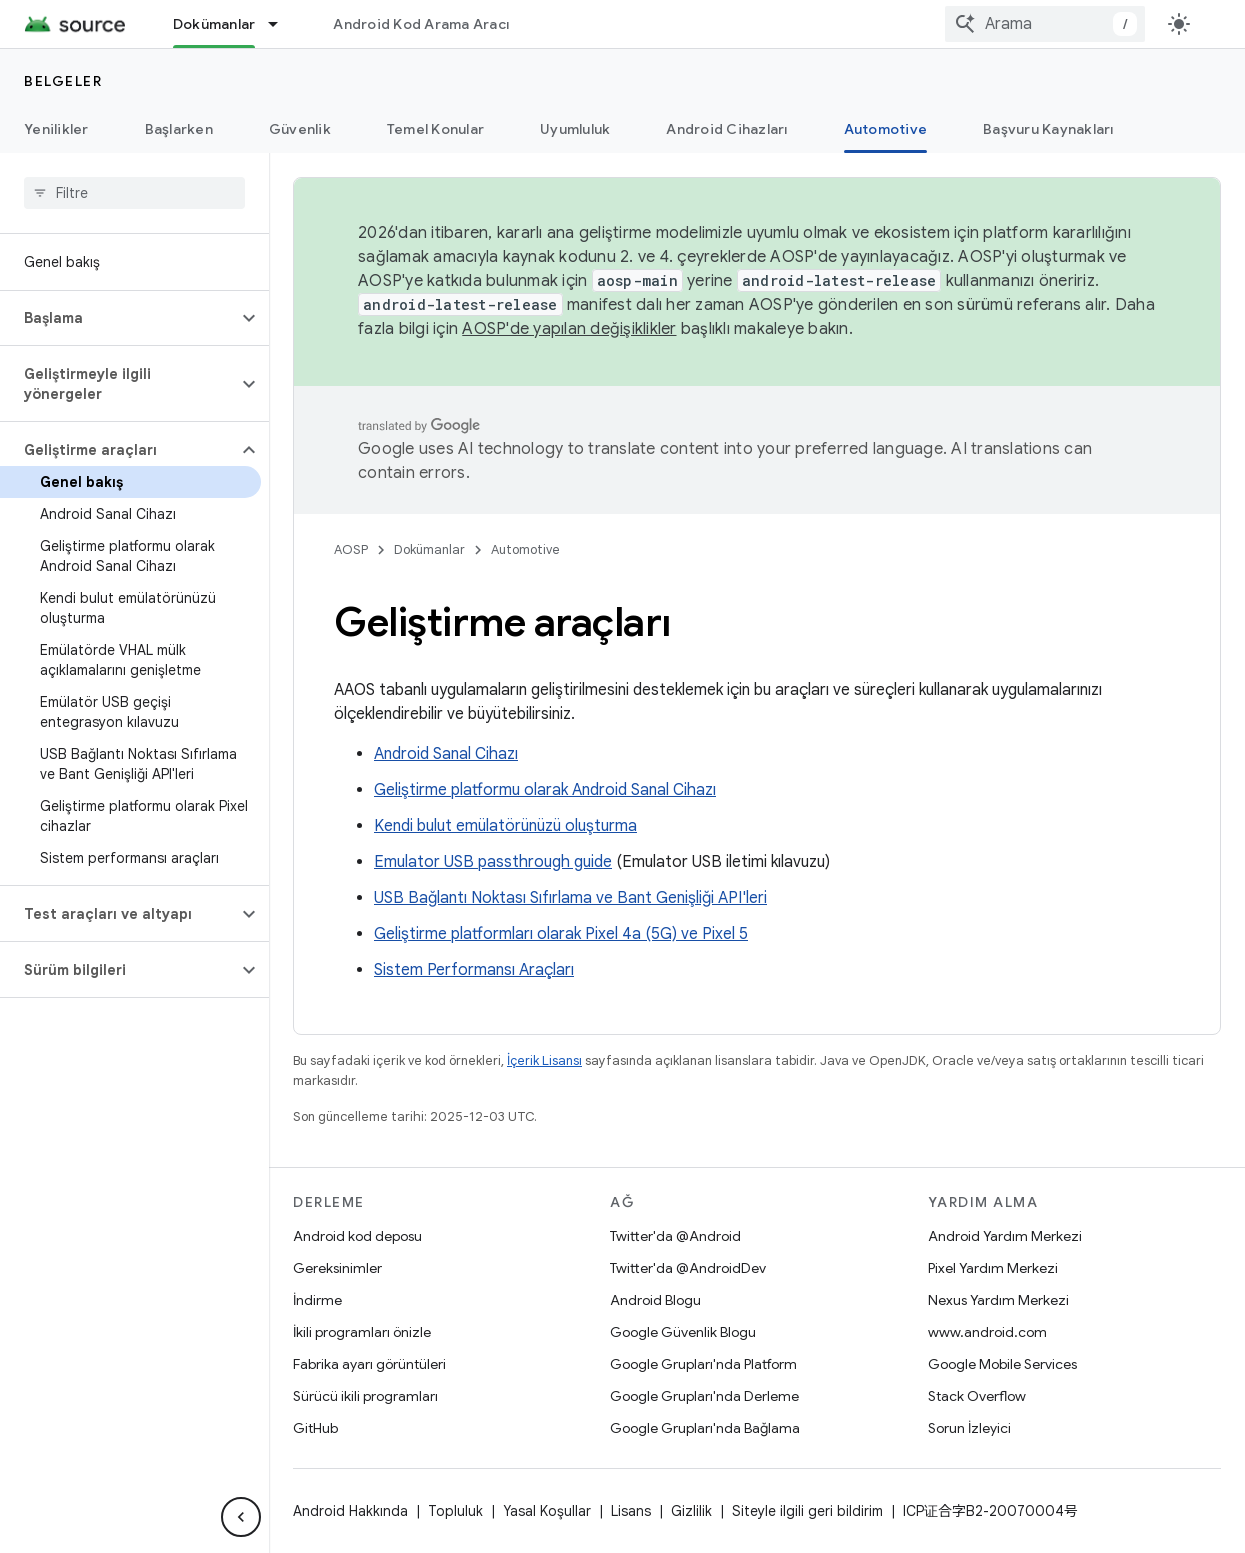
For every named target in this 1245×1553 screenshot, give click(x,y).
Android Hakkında (350, 1511)
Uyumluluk (575, 129)
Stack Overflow (977, 1396)
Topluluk (455, 1511)
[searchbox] (134, 193)
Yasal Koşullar (547, 1511)
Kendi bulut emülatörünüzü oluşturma (505, 826)
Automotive (525, 549)
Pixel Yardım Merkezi (993, 1268)
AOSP (351, 549)
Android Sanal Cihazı (446, 754)
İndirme (317, 1300)
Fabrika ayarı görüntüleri (369, 1364)
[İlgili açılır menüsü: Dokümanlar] (282, 24)
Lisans (631, 1511)
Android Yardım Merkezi (1005, 1236)
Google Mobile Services (1002, 1364)
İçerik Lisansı (544, 1060)
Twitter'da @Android (675, 1236)
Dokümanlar (429, 549)
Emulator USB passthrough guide (493, 862)
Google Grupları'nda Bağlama (705, 1428)
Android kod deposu (357, 1236)
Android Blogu (655, 1300)
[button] (118, 318)
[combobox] (1045, 24)
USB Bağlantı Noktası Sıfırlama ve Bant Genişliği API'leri (570, 898)
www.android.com (987, 1332)
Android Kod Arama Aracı (421, 24)
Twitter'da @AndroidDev (688, 1268)
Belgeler (63, 81)
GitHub (315, 1428)
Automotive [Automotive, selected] (886, 129)
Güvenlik (300, 129)
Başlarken (179, 129)
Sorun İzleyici (969, 1428)
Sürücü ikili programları (365, 1396)
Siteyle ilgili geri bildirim (807, 1511)
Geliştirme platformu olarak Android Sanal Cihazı (545, 790)
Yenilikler (56, 129)
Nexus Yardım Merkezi (998, 1300)
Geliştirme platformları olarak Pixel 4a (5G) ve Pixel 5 (561, 934)
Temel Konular (435, 129)
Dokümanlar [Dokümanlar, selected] (214, 24)
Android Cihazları (726, 129)
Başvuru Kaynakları (1048, 129)
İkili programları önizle (362, 1332)
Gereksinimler (337, 1268)
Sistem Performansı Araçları (474, 970)
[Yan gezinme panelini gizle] (241, 1517)
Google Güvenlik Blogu (683, 1332)
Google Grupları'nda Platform (703, 1364)
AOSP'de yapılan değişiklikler (569, 329)
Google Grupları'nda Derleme (704, 1396)
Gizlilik (691, 1511)
